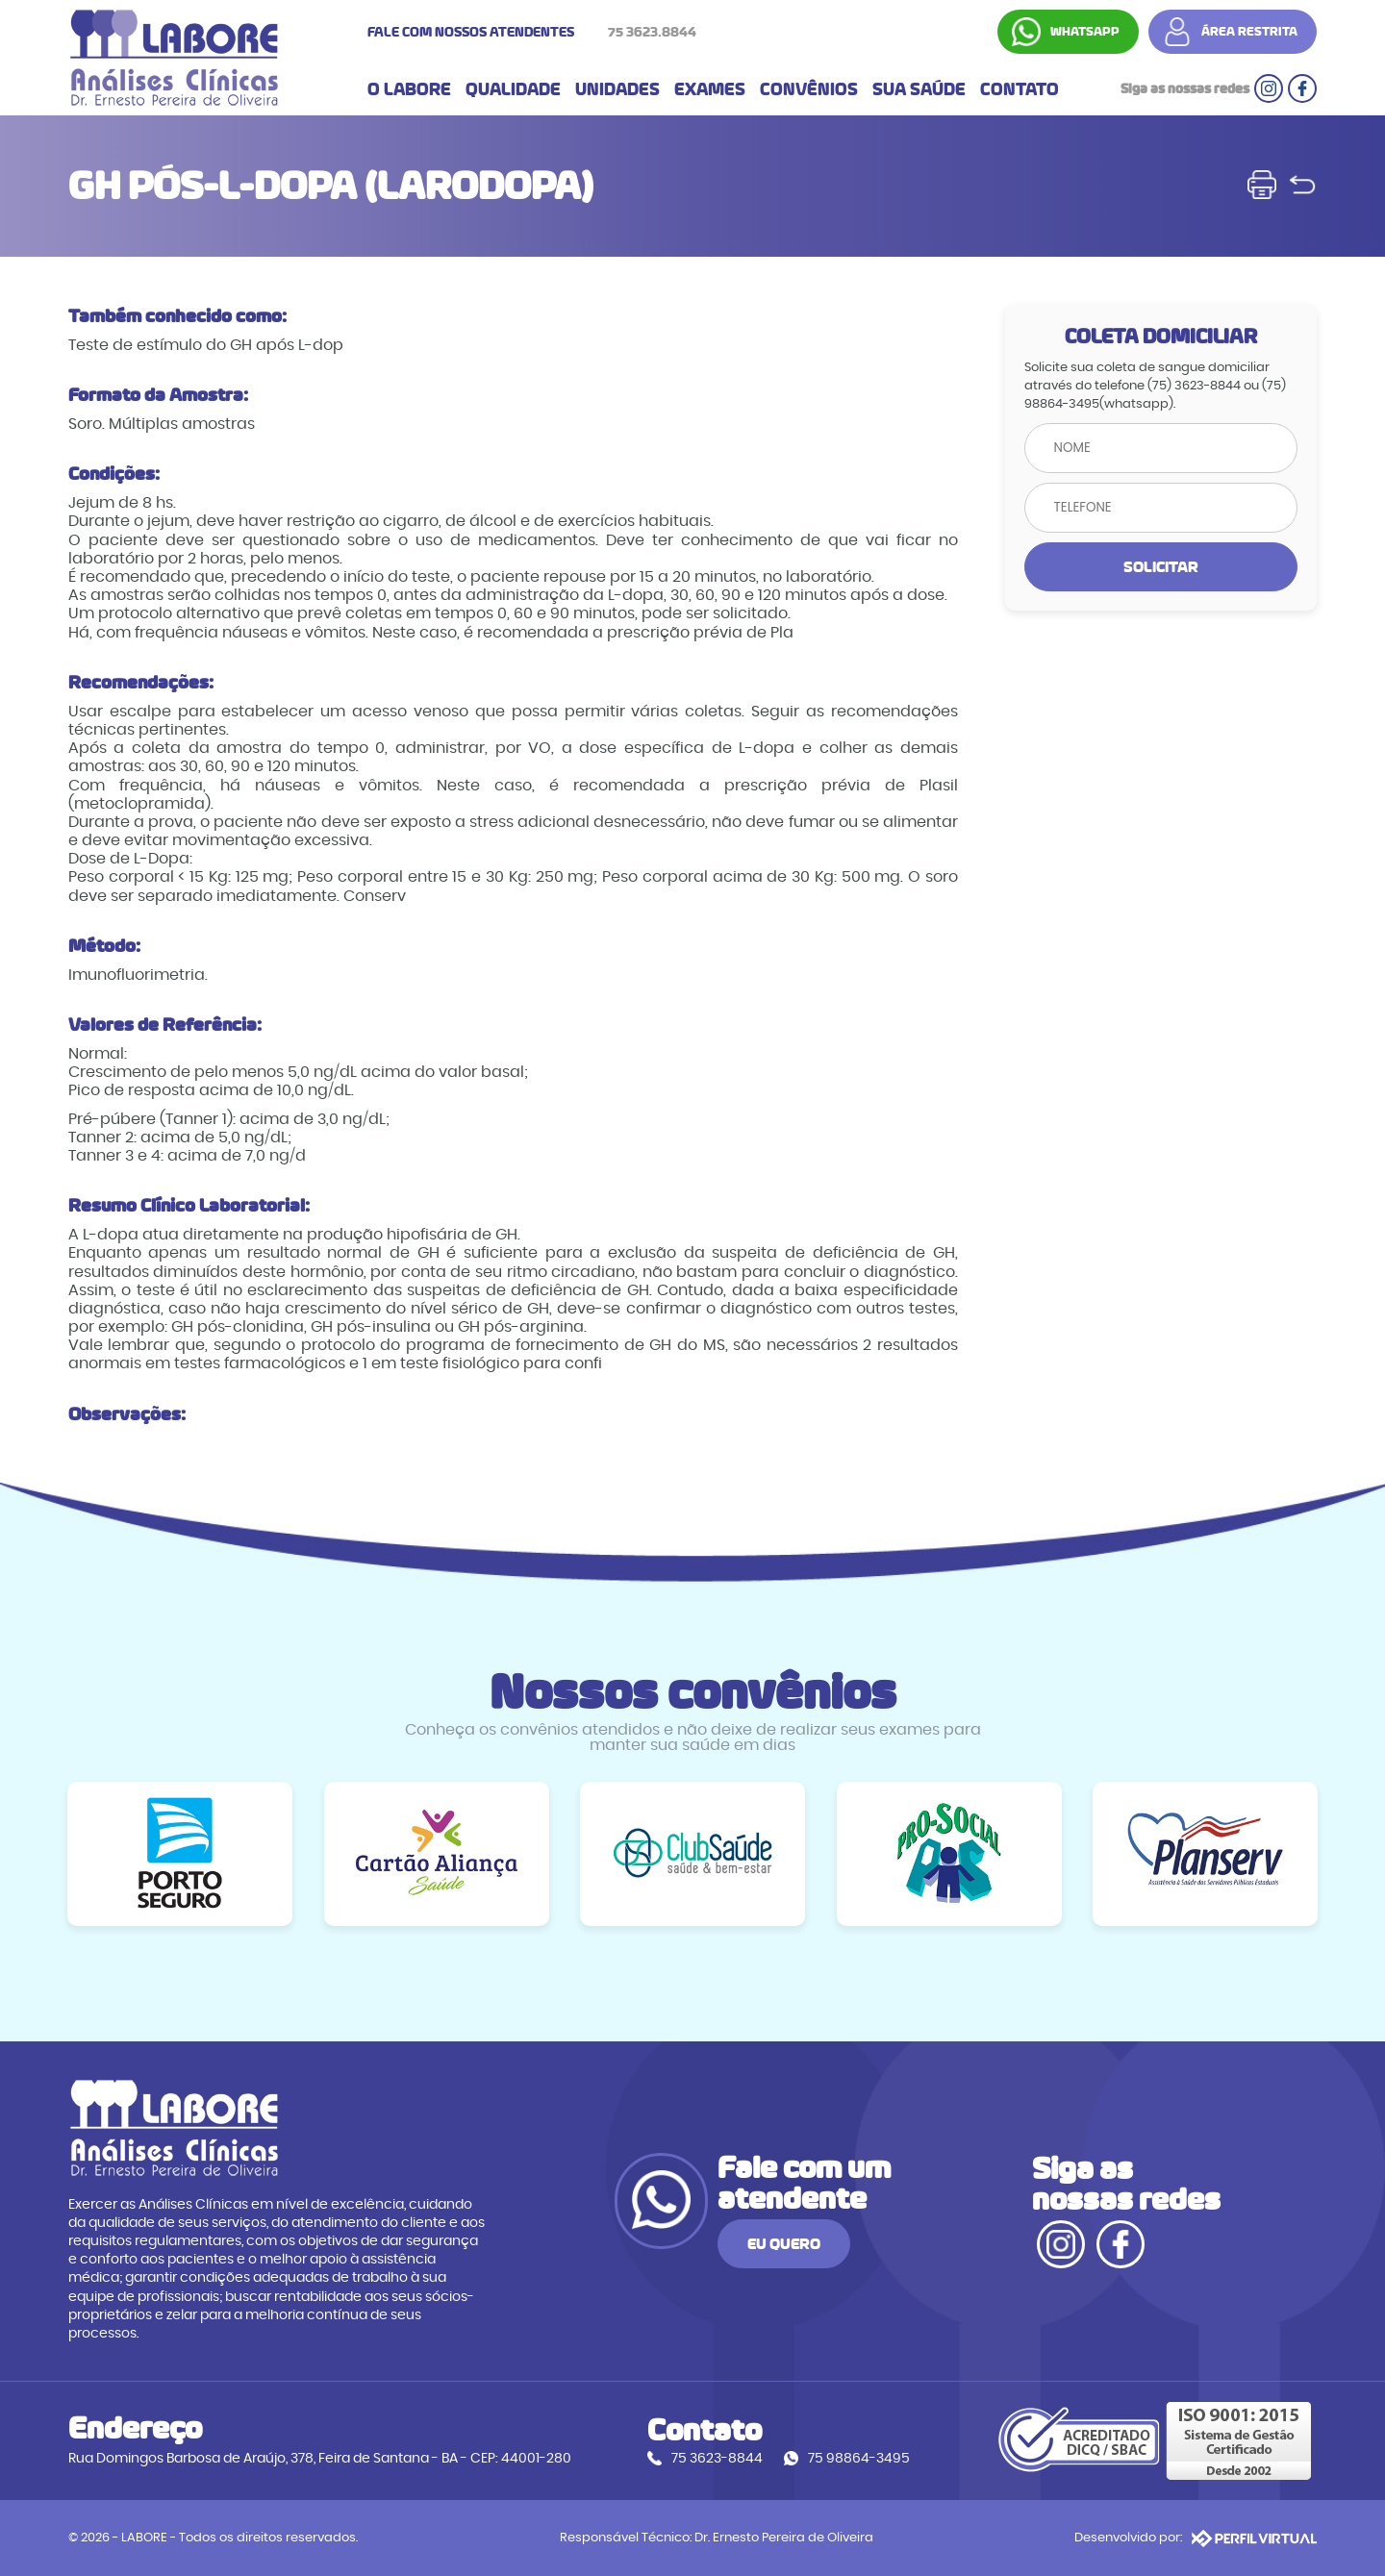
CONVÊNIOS (809, 90)
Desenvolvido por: (1196, 2538)
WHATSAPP (1086, 31)
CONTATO (1019, 90)
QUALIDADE (513, 90)
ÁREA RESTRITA (1250, 31)
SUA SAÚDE (919, 90)
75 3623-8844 (719, 2460)
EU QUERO (901, 2255)
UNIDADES (617, 90)
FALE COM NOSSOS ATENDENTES (536, 31)
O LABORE (409, 90)
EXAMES (709, 90)
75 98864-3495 (861, 2460)
